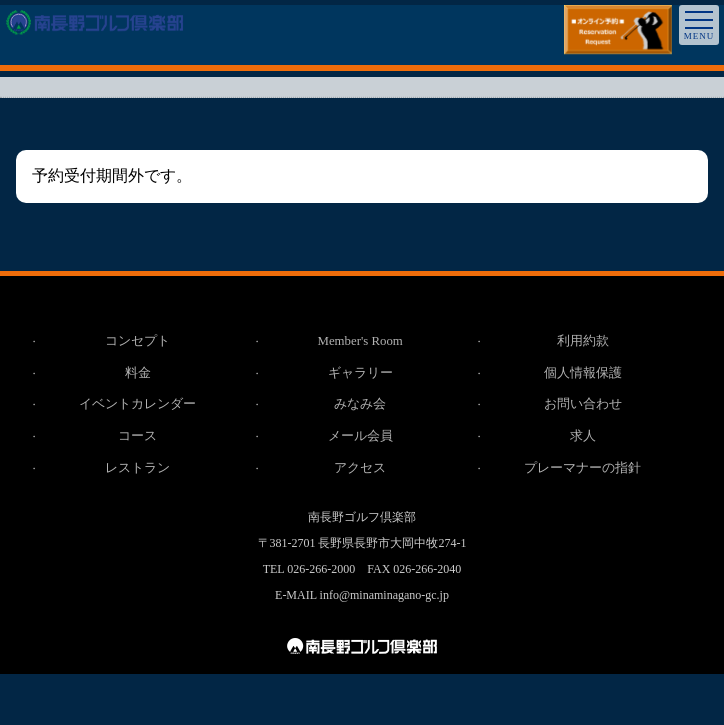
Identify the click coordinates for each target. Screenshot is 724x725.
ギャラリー (360, 373)
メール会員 (360, 437)
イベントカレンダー (138, 405)
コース (138, 437)
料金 (138, 373)
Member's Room (360, 341)
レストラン (138, 469)
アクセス (361, 469)
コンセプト (138, 341)
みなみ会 (361, 405)
